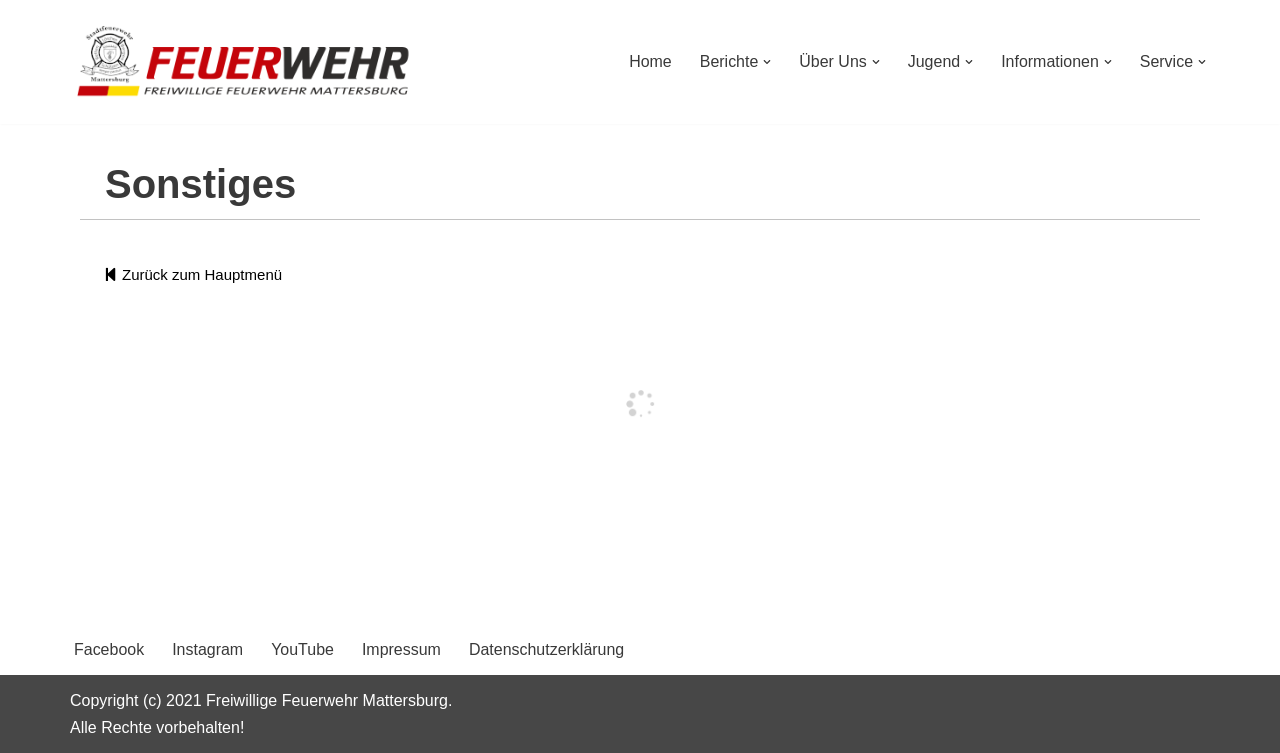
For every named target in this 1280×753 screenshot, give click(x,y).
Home (649, 61)
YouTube (302, 649)
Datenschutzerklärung (547, 649)
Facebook (109, 649)
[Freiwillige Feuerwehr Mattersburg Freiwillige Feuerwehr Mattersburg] (245, 62)
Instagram (207, 649)
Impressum (401, 649)
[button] (767, 62)
